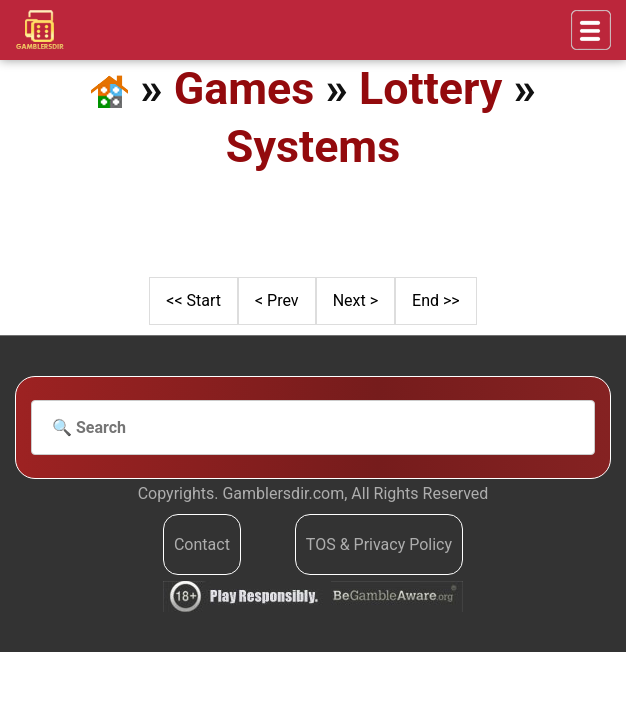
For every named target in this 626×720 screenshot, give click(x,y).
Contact (202, 544)
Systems (313, 146)
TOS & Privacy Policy (379, 544)
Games (244, 88)
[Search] (313, 428)
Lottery (430, 88)
